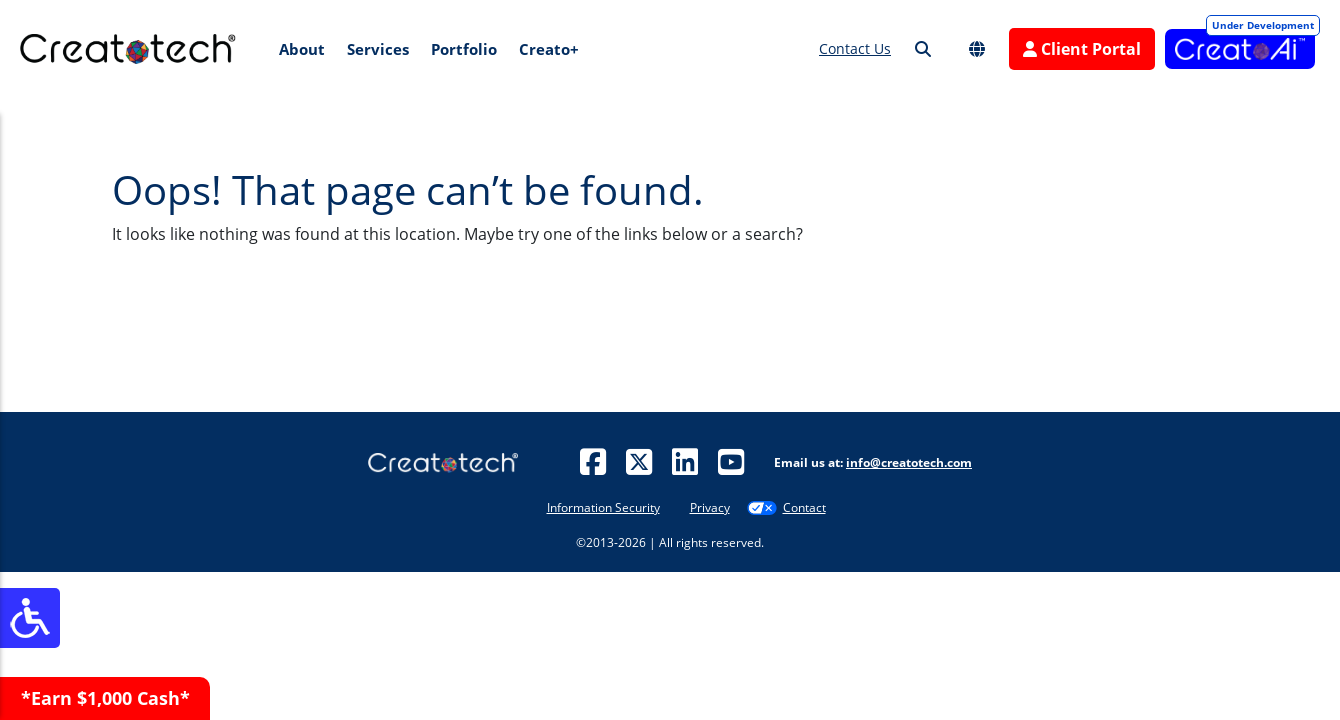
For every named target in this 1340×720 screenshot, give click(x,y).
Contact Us (855, 48)
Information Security (603, 507)
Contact (804, 507)
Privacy (710, 507)
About (302, 49)
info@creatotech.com (909, 462)
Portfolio (464, 49)
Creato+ (549, 49)
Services (378, 49)
